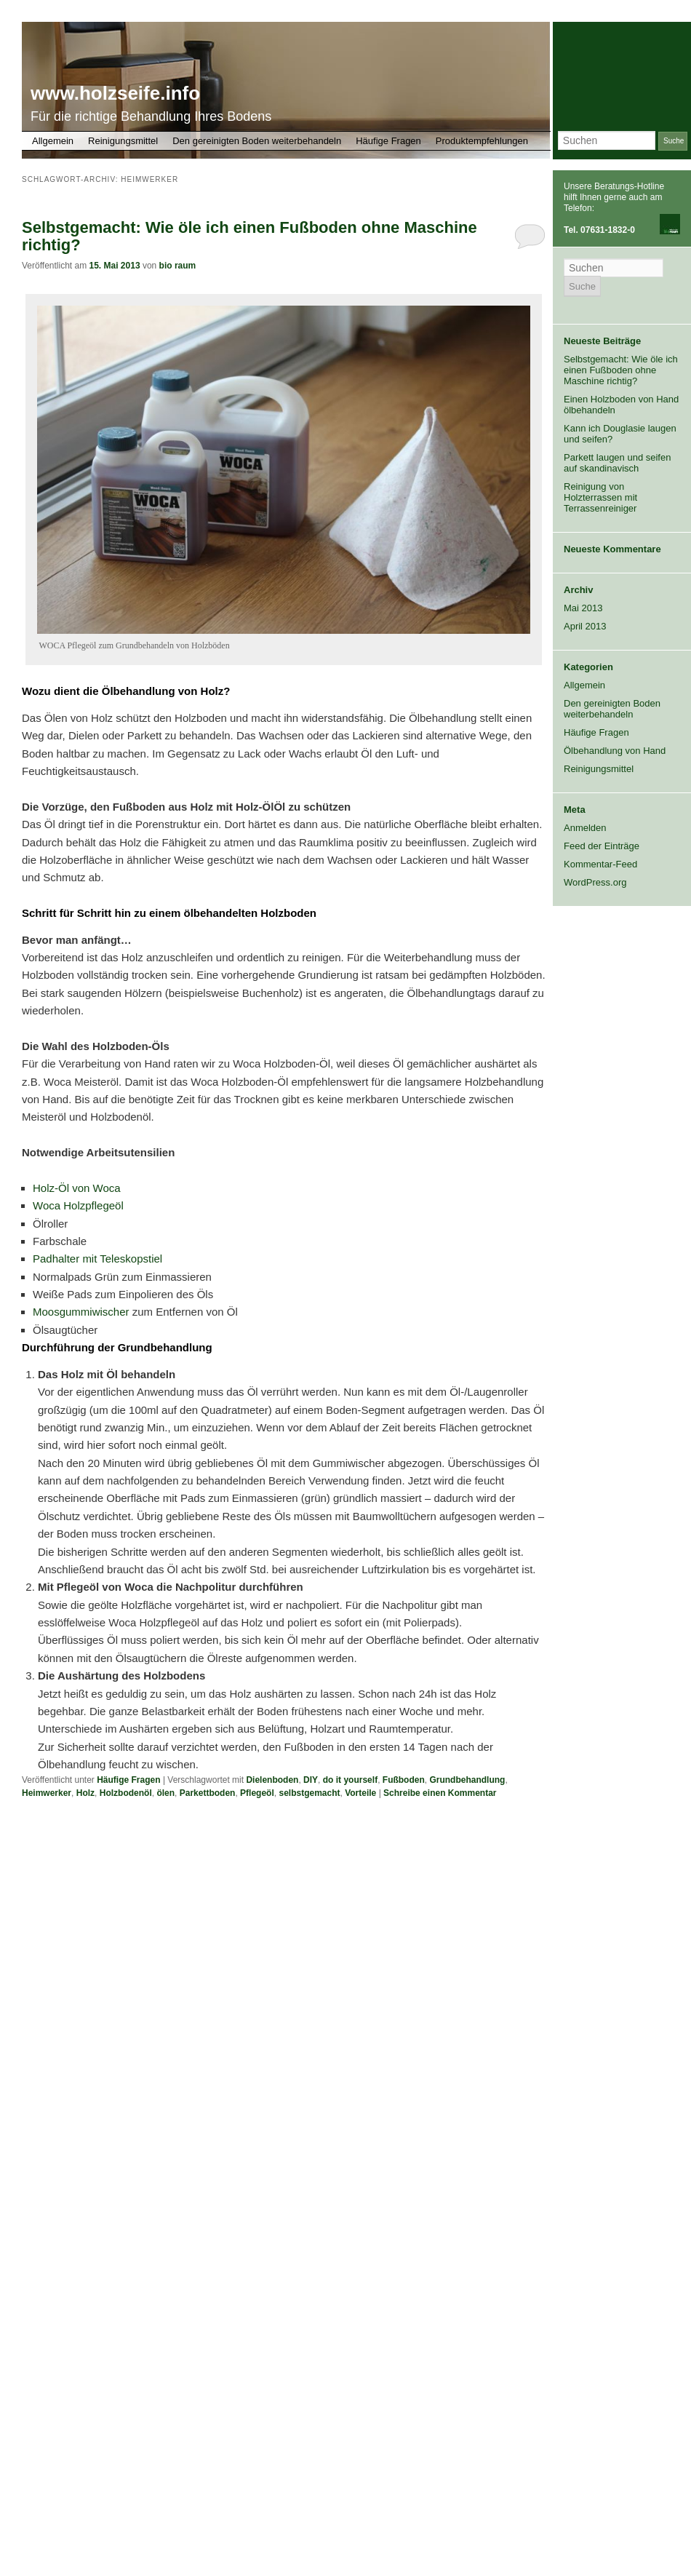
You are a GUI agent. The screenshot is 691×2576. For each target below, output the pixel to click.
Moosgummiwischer (81, 1311)
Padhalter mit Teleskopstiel (97, 1258)
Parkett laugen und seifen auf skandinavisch (617, 463)
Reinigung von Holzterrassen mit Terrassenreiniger (600, 497)
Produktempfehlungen (482, 140)
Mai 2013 (583, 608)
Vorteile (360, 1793)
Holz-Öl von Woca (77, 1188)
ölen (165, 1793)
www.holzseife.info (115, 93)
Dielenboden (272, 1780)
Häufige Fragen (388, 140)
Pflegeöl (257, 1793)
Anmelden (585, 827)
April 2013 (585, 626)
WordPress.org (595, 882)
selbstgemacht (309, 1793)
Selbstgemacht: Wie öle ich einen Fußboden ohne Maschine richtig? (249, 236)
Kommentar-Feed (600, 864)
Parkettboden (208, 1793)
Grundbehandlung (467, 1780)
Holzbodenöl (126, 1793)
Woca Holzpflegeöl (78, 1205)
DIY (310, 1780)
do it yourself (350, 1780)
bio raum (177, 266)
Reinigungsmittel (123, 140)
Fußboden (404, 1780)
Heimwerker (46, 1793)
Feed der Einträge (601, 845)
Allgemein (52, 140)
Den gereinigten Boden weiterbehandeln (256, 140)
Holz (85, 1793)
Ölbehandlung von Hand (615, 750)
